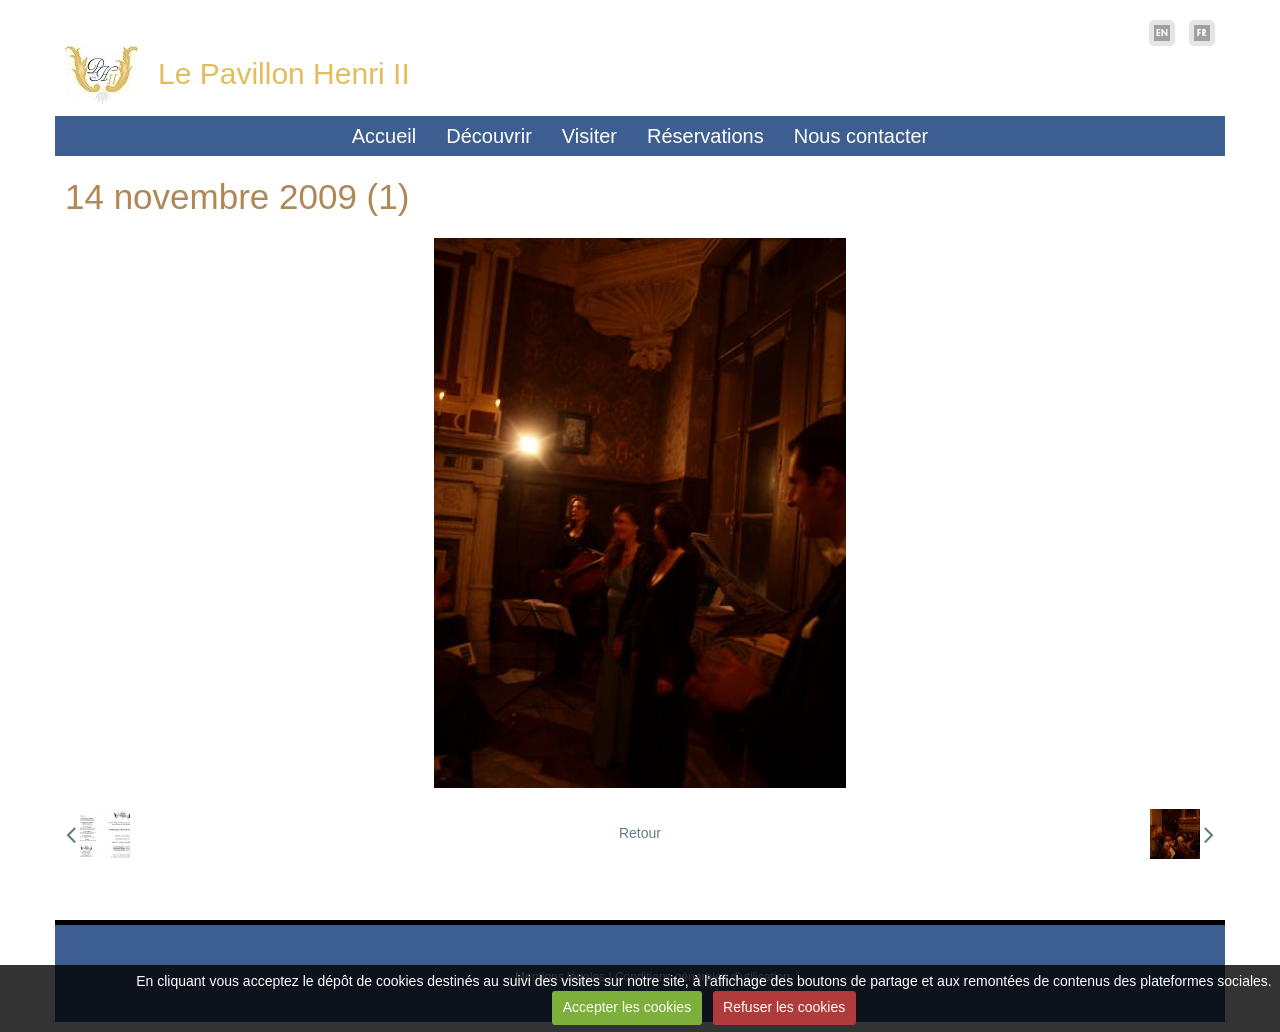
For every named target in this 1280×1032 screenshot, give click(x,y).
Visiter (589, 136)
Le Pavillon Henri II (284, 73)
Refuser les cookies (784, 1007)
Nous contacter (861, 136)
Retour (640, 833)
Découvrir (489, 136)
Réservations (705, 136)
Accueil (384, 136)
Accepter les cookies (627, 1007)
